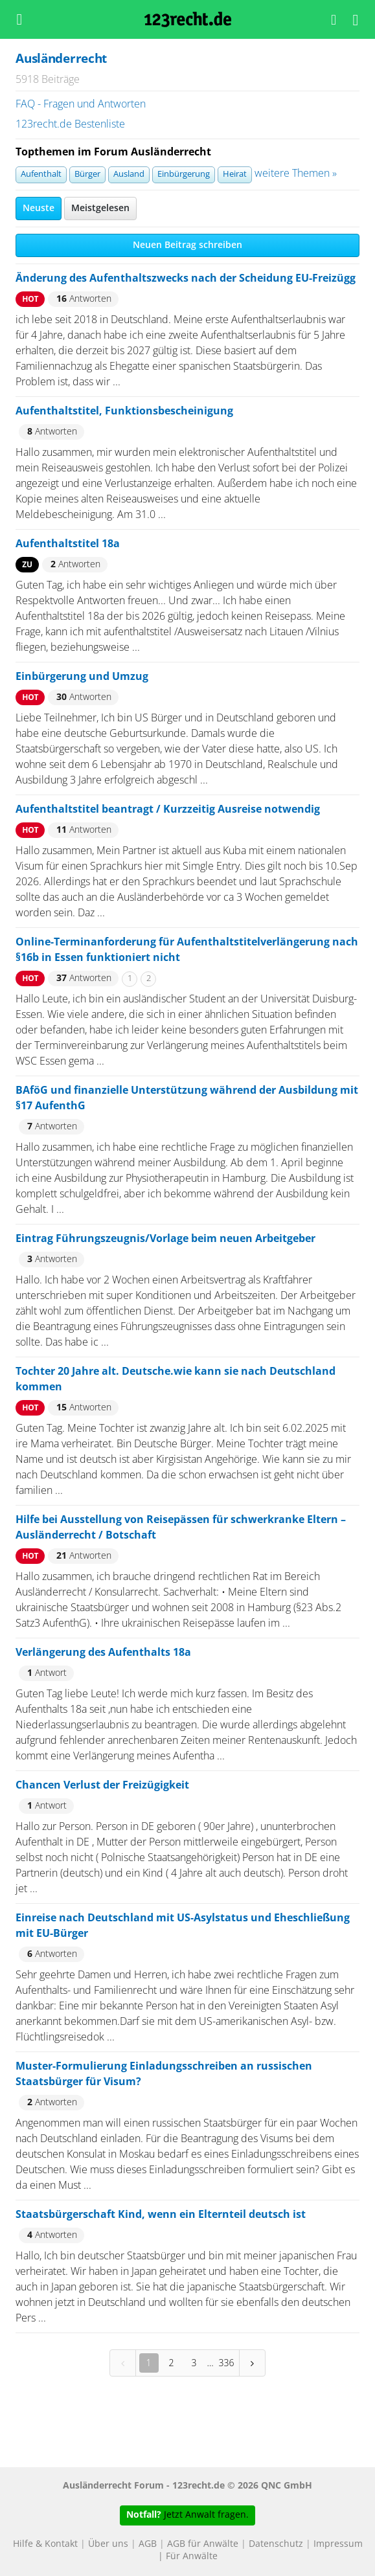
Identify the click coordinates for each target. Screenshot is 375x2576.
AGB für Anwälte (202, 2544)
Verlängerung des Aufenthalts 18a (103, 1652)
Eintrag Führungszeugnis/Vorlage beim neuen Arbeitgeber (165, 1239)
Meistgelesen (100, 208)
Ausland (128, 174)
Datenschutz (276, 2544)
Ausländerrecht (61, 59)
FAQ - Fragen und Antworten (81, 104)
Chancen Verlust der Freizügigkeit (102, 1785)
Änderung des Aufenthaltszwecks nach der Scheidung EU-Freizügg (186, 278)
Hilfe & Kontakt (45, 2544)
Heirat (235, 174)
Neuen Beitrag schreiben (187, 245)
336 (226, 2362)
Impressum (338, 2544)
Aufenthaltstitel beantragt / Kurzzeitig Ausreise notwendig (168, 809)
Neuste (38, 208)
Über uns (108, 2544)
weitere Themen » (296, 173)
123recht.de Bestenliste (70, 124)
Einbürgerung (183, 174)
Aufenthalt (41, 174)
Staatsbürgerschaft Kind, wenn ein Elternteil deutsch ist (161, 2214)
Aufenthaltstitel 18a (68, 544)
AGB (148, 2544)
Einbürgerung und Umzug (82, 677)
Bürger (87, 174)
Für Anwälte (192, 2556)
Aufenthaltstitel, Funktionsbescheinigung (124, 411)
